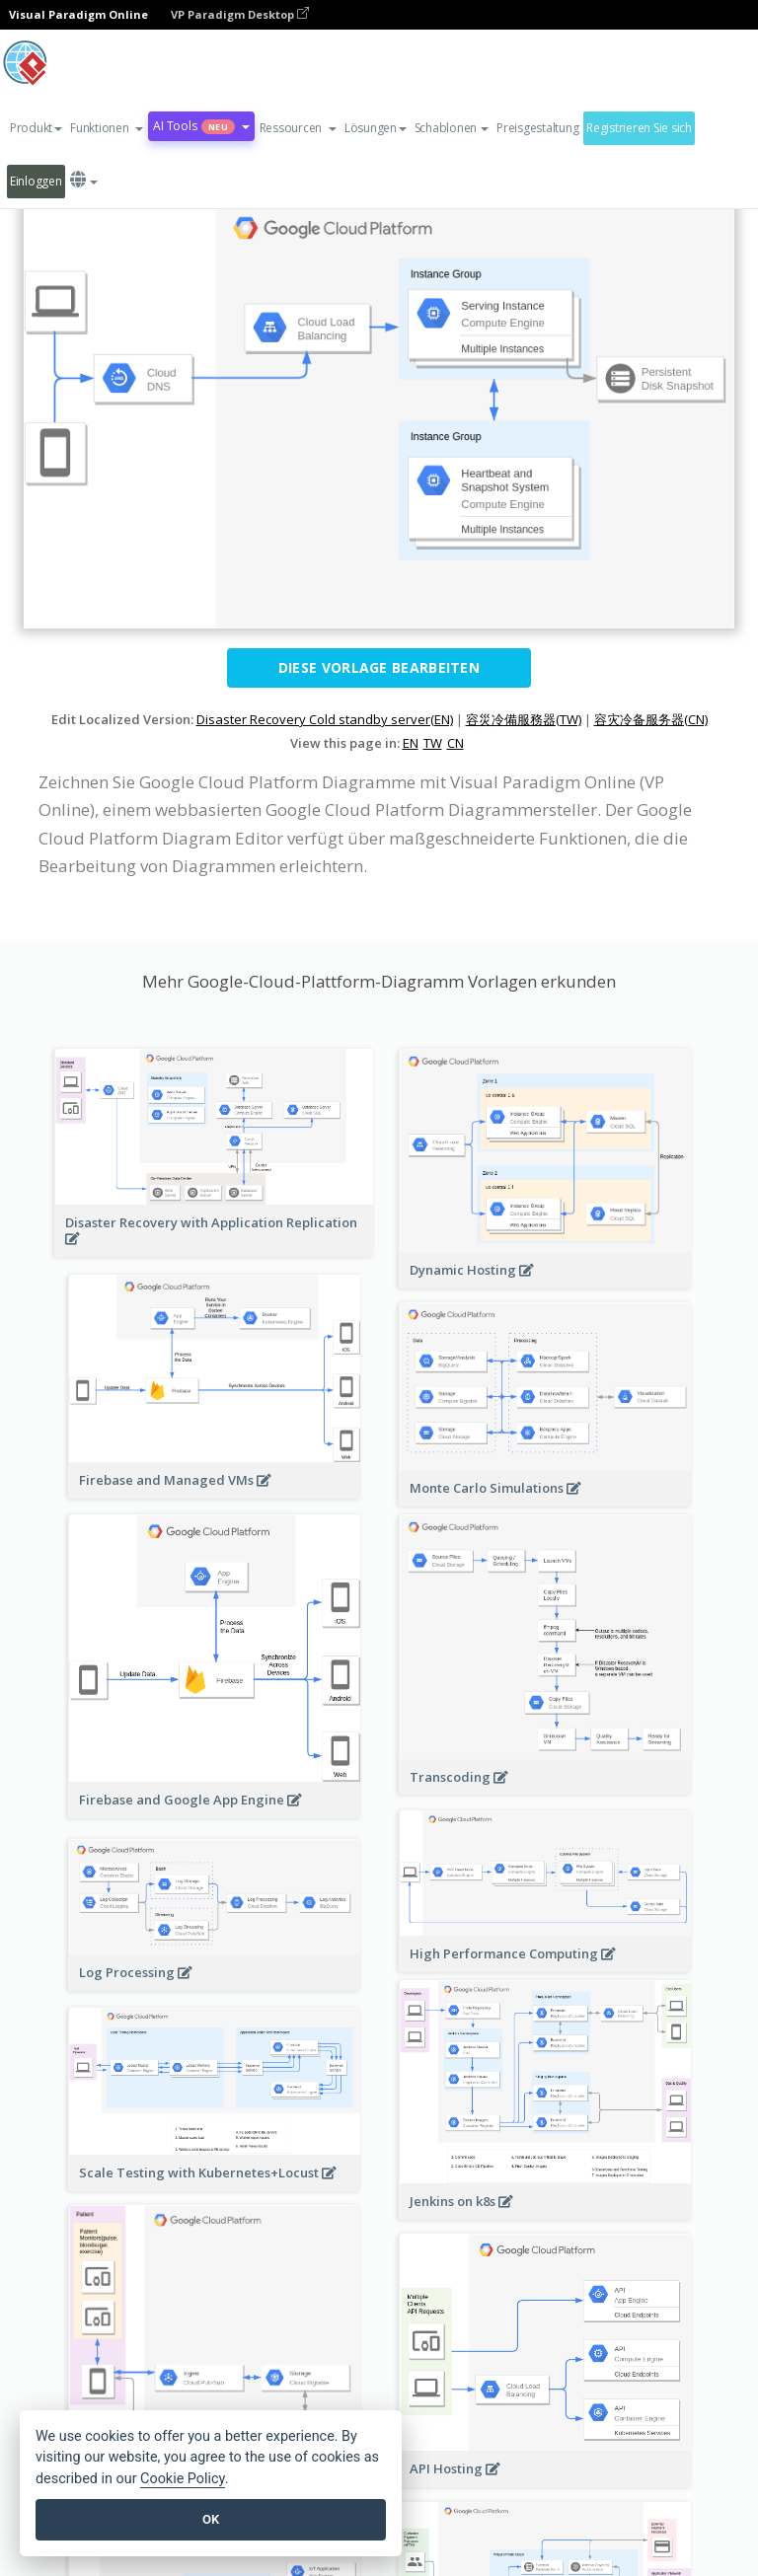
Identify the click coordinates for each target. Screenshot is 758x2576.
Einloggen (36, 181)
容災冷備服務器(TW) (523, 719)
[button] (106, 128)
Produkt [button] (36, 127)
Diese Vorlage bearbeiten (379, 667)
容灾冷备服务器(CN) (651, 719)
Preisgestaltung (537, 127)
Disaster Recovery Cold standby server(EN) (324, 719)
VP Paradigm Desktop (240, 14)
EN (410, 743)
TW (432, 743)
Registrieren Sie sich (639, 127)
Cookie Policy (182, 2478)
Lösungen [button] (375, 127)
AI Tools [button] (201, 125)
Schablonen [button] (452, 127)
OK (210, 2519)
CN (455, 743)
